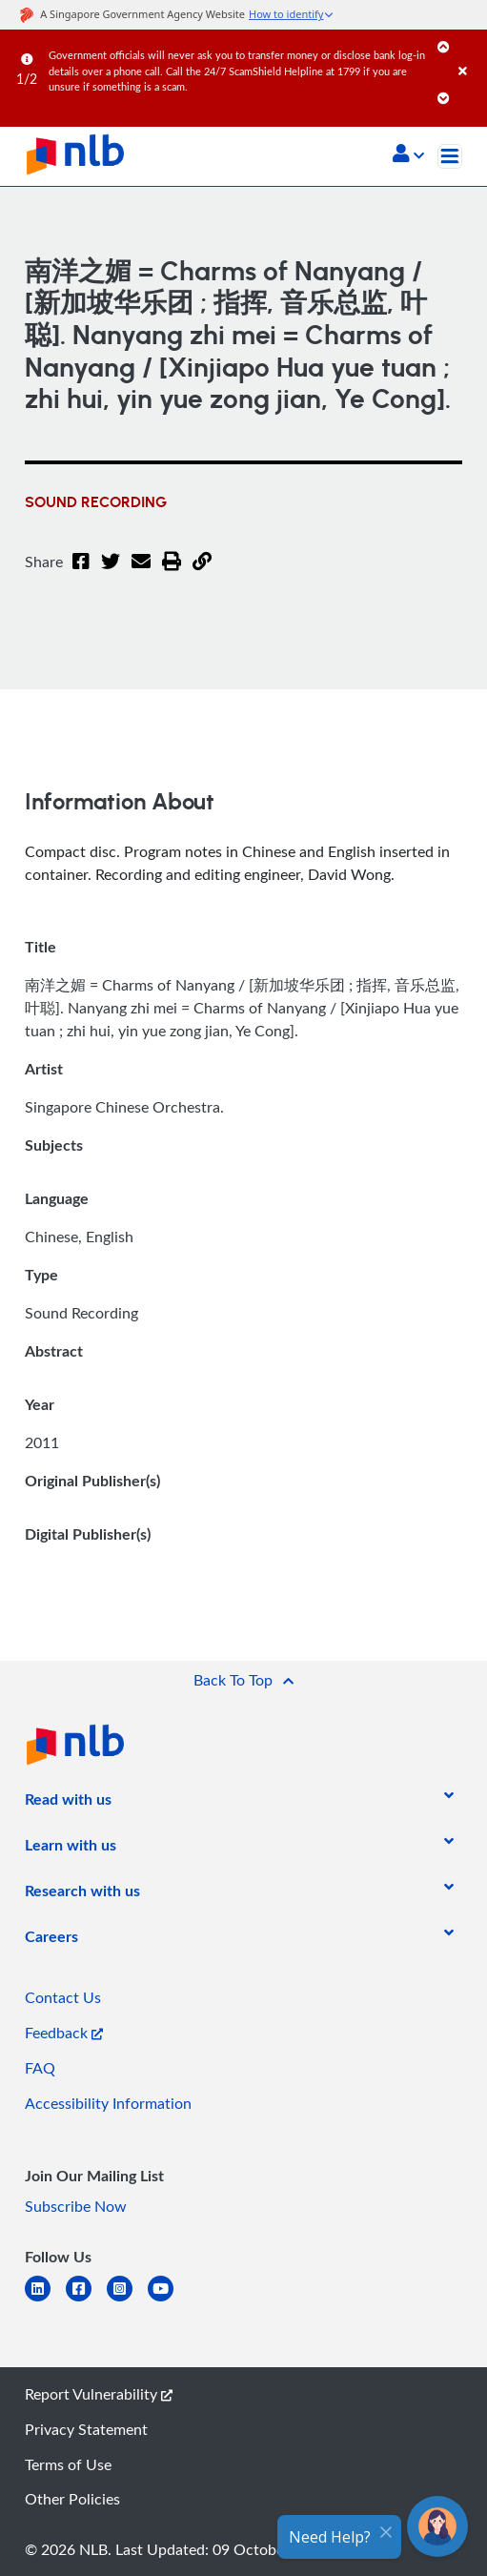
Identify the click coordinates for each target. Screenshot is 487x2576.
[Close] (469, 52)
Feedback (64, 2032)
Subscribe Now (76, 2206)
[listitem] (68, 1803)
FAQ (40, 2067)
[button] (408, 155)
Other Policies (72, 2498)
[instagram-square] (127, 2300)
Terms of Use (68, 2464)
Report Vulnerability (98, 2393)
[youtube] (168, 2300)
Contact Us (63, 1997)
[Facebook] (81, 573)
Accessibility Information (108, 2103)
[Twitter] (110, 573)
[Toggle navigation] (449, 156)
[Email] (141, 573)
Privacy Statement (86, 2429)
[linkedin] (45, 2300)
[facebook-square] (86, 2300)
